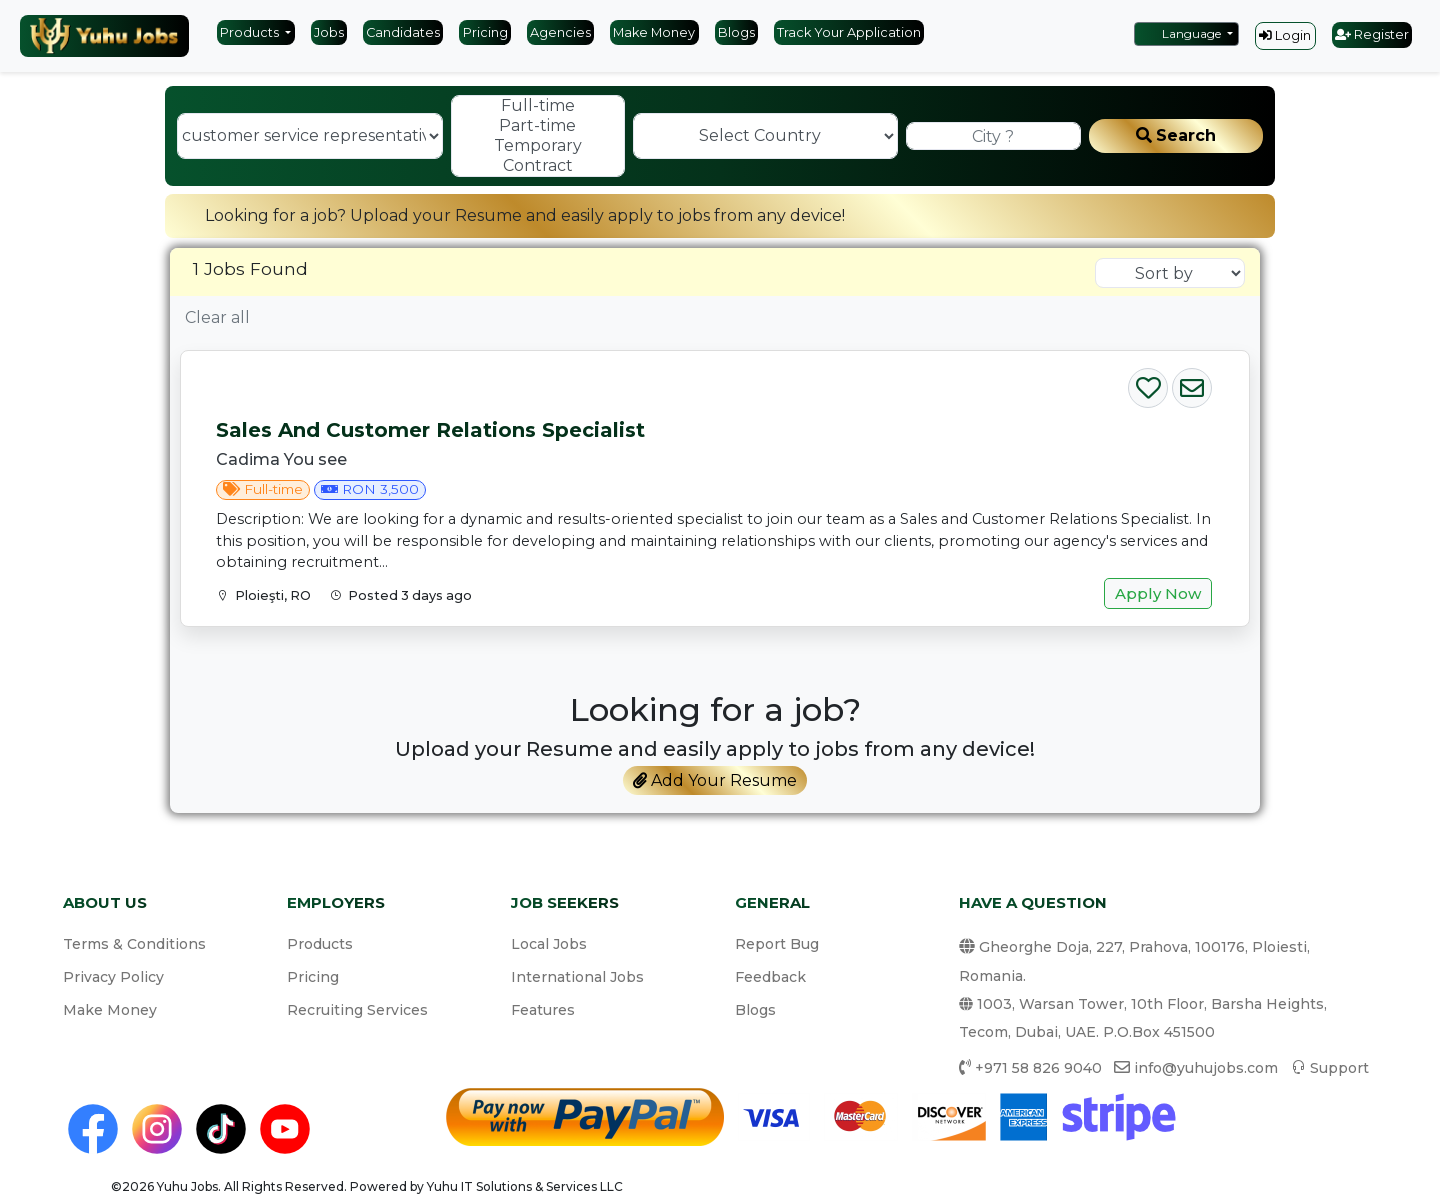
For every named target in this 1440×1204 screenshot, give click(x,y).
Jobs (329, 32)
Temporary (538, 146)
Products (251, 32)
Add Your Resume (715, 780)
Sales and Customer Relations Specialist (430, 430)
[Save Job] (1148, 383)
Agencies (560, 32)
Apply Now (1158, 593)
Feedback (770, 977)
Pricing (485, 32)
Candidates (403, 32)
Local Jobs (549, 944)
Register (1372, 34)
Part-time (538, 126)
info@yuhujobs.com (1206, 1068)
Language (1182, 33)
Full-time (538, 106)
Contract (538, 166)
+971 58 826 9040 (1038, 1068)
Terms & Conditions (134, 944)
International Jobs (577, 977)
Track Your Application (849, 32)
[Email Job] (1192, 383)
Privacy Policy (113, 977)
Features (543, 1010)
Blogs (736, 32)
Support (1339, 1068)
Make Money (654, 32)
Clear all (217, 317)
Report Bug (777, 944)
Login (1285, 35)
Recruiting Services (357, 1010)
